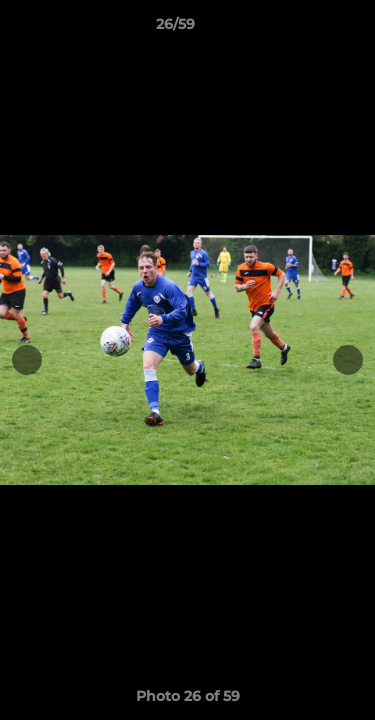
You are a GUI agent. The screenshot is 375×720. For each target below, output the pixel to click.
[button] (303, 29)
